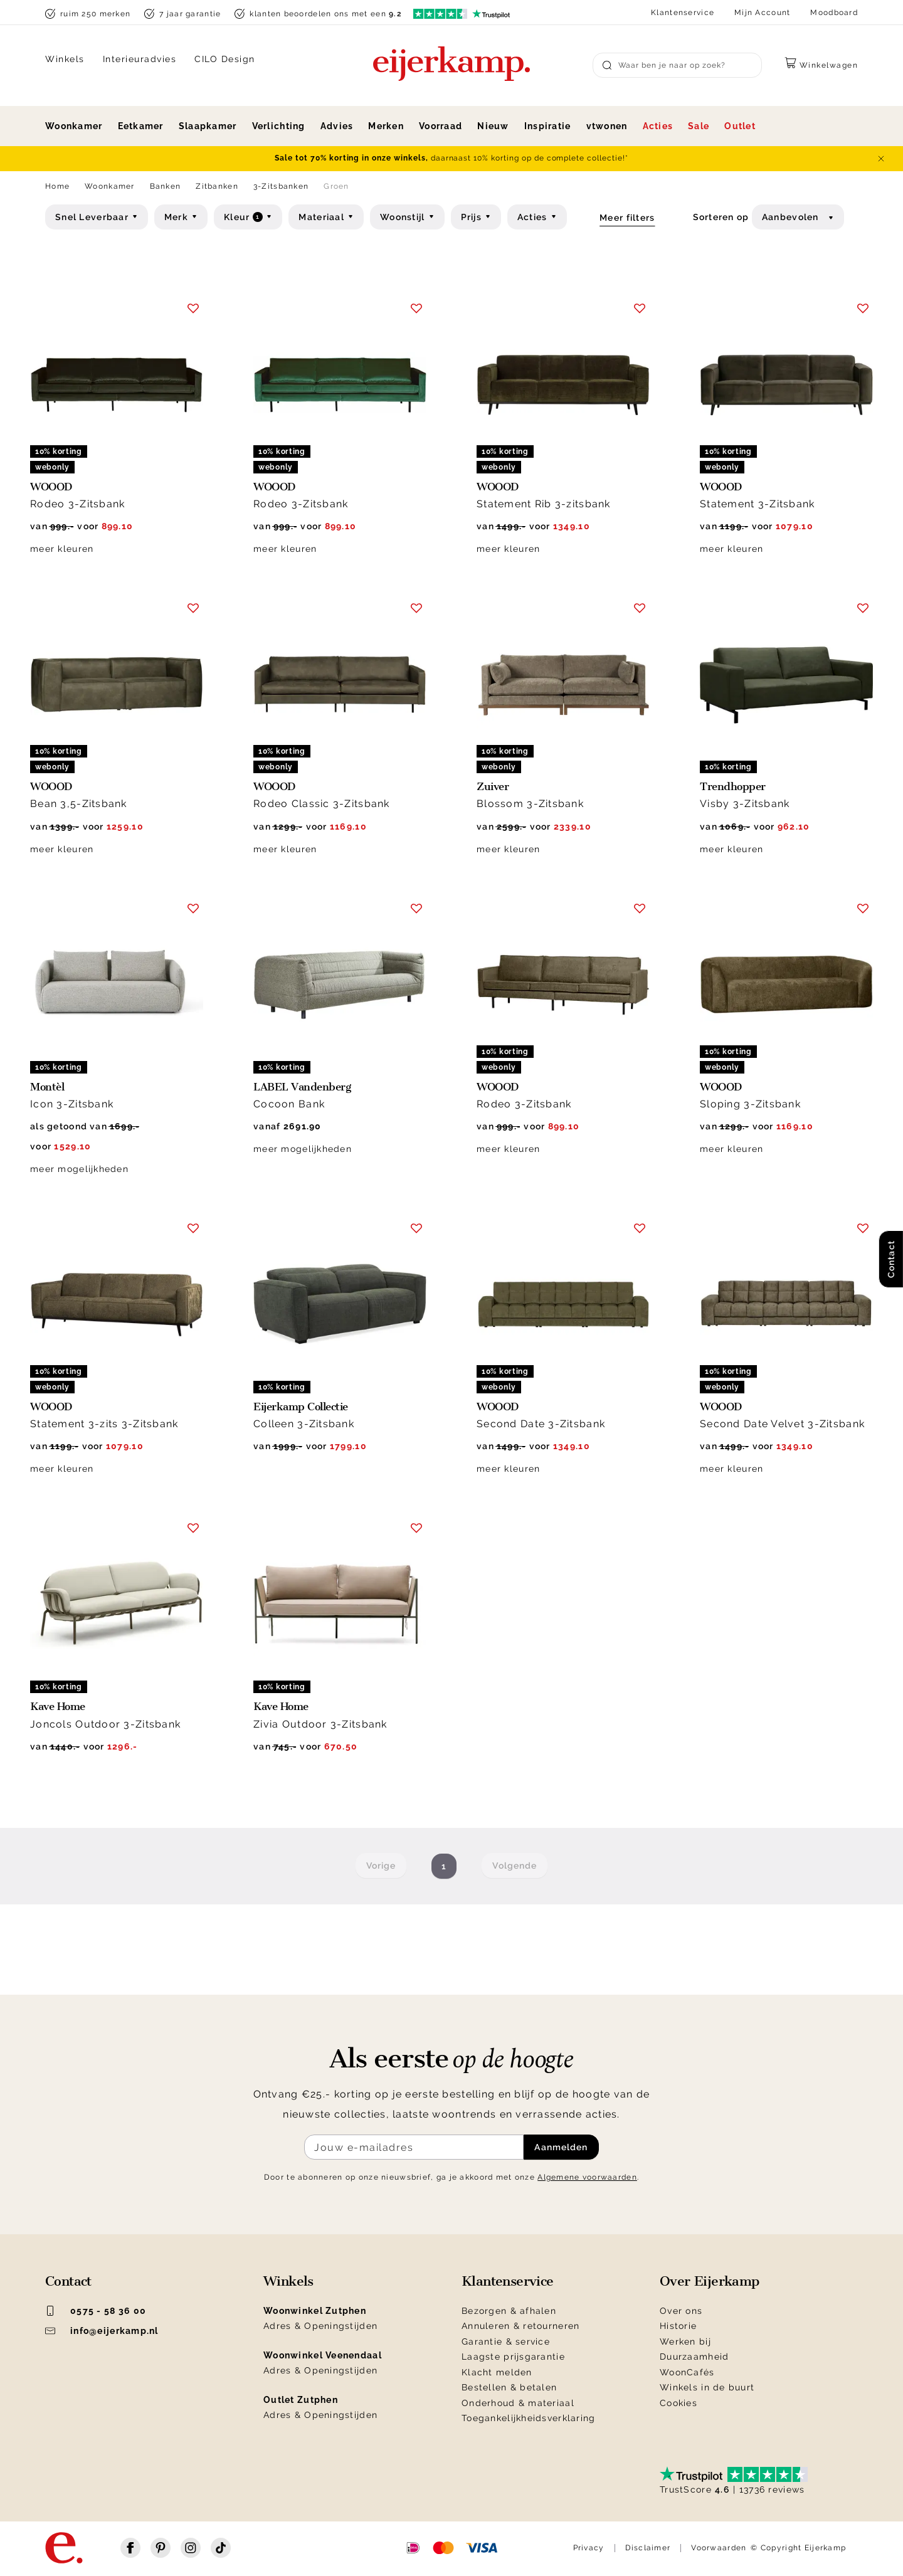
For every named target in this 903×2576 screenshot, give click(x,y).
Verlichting (278, 126)
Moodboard (834, 12)
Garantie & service (506, 2341)
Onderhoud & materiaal (518, 2403)
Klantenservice (682, 12)
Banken (165, 186)
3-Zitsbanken (281, 186)
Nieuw (493, 126)
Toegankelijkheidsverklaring (529, 2418)
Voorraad (440, 126)
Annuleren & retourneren (520, 2326)
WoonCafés (687, 2372)
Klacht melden (497, 2372)
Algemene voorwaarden (587, 2177)
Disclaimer (648, 2548)
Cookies (678, 2403)
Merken (386, 126)
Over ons (681, 2311)
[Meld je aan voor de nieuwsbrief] (414, 2147)
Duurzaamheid (694, 2357)
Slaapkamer (208, 126)
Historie (678, 2326)
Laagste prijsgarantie (513, 2357)
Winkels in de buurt (707, 2387)
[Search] (677, 65)
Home (57, 186)
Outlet (740, 126)
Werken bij (685, 2341)
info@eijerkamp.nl (102, 2331)
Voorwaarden (718, 2548)
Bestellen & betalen (509, 2387)
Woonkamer (74, 126)
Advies (337, 126)
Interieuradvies (140, 59)
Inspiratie (547, 126)
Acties (658, 126)
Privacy (589, 2548)
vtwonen (607, 126)
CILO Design (224, 59)
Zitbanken (217, 186)
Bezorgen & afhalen (509, 2311)
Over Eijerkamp (709, 2281)
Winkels (65, 59)
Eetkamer (141, 126)
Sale (698, 126)
